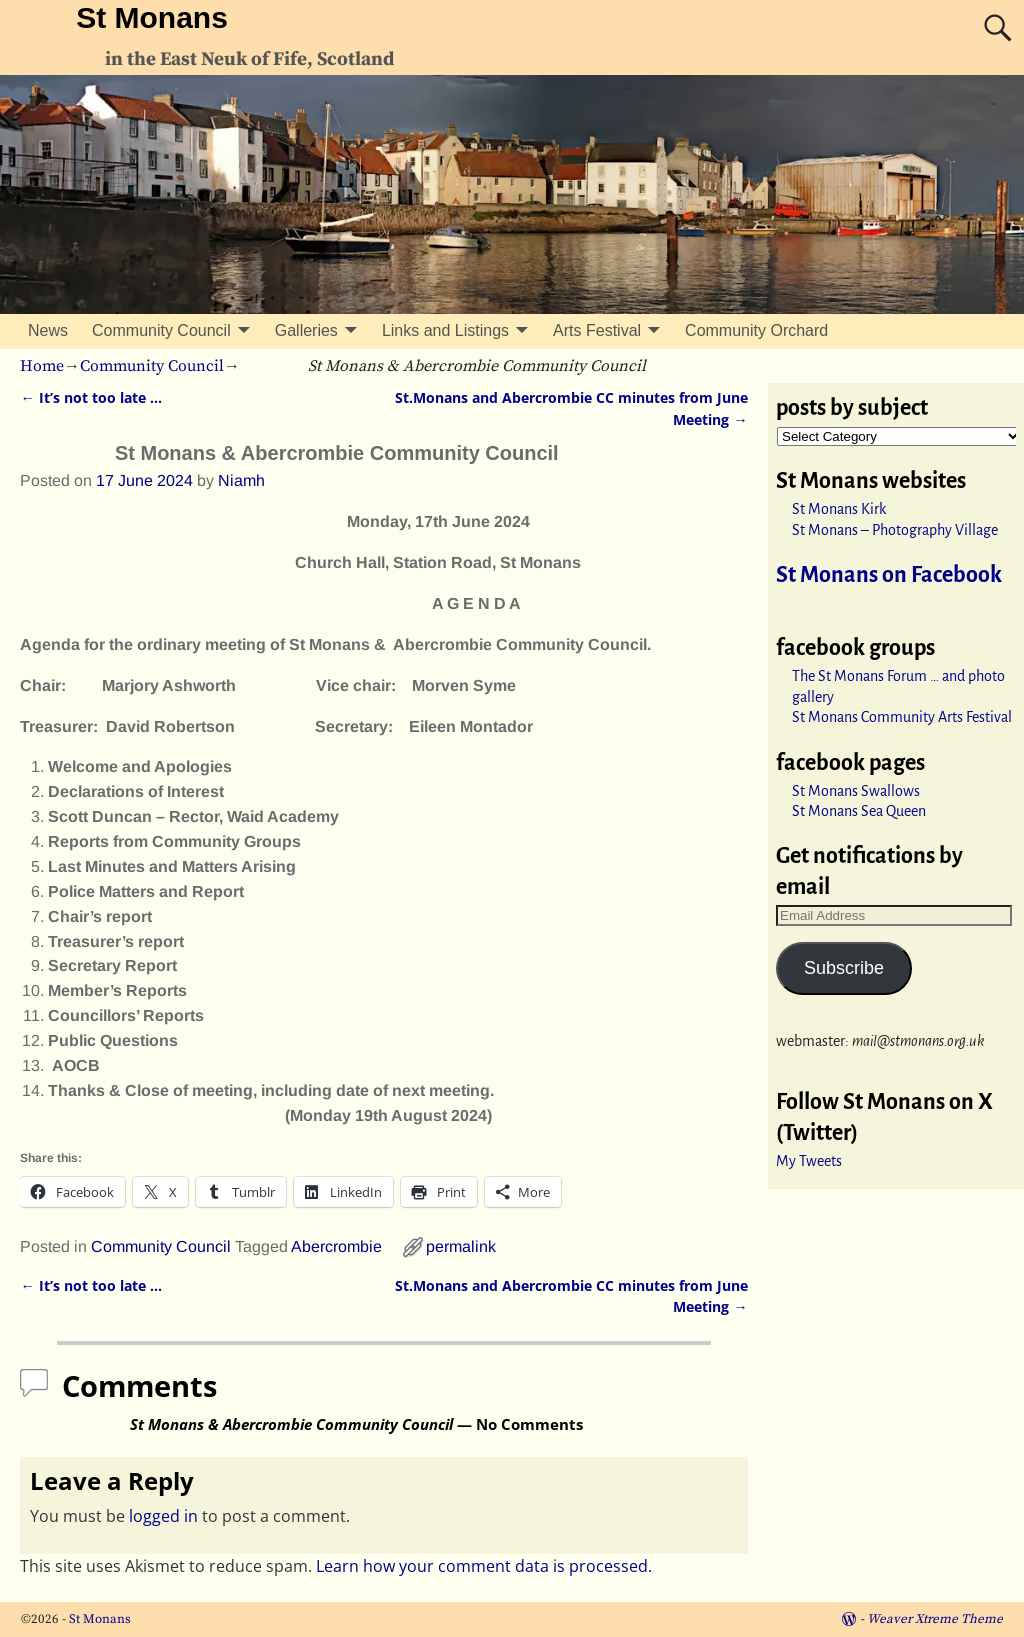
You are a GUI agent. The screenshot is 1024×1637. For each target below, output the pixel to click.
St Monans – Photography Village (895, 530)
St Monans (152, 17)
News (48, 330)
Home (42, 366)
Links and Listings (445, 330)
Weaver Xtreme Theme (935, 1619)
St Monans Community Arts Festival (902, 717)
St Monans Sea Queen (859, 811)
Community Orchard (756, 330)
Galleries (306, 330)
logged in (163, 1516)
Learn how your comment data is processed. (484, 1566)
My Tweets (809, 1161)
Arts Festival (597, 330)
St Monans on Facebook (889, 575)
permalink (461, 1246)
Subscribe (844, 968)
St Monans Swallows (856, 791)
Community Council (161, 330)
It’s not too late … (90, 397)
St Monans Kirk (839, 509)
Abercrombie (336, 1246)
